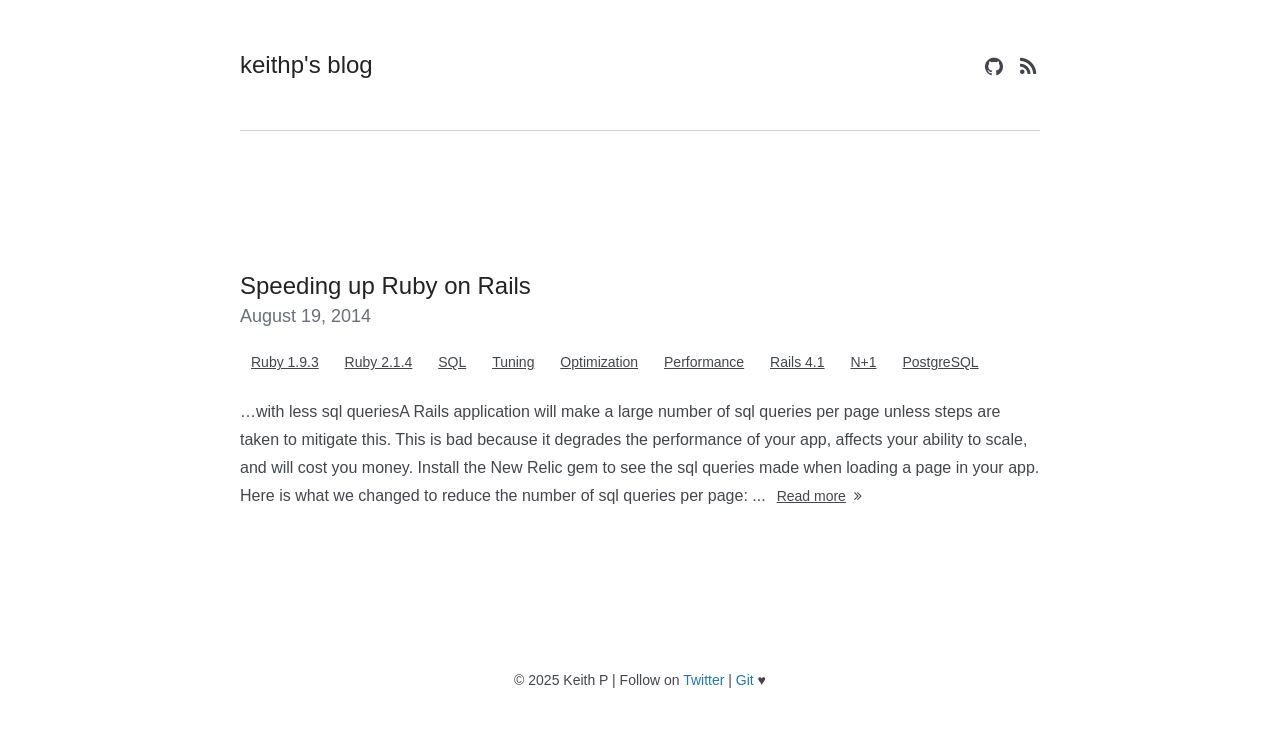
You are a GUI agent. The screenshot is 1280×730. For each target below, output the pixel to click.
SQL (452, 362)
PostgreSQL (940, 362)
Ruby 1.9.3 (285, 362)
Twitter (703, 680)
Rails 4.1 (797, 362)
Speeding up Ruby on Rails (385, 285)
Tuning (513, 362)
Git (745, 680)
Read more (821, 496)
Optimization (599, 362)
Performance (704, 362)
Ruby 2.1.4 (379, 362)
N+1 (863, 362)
